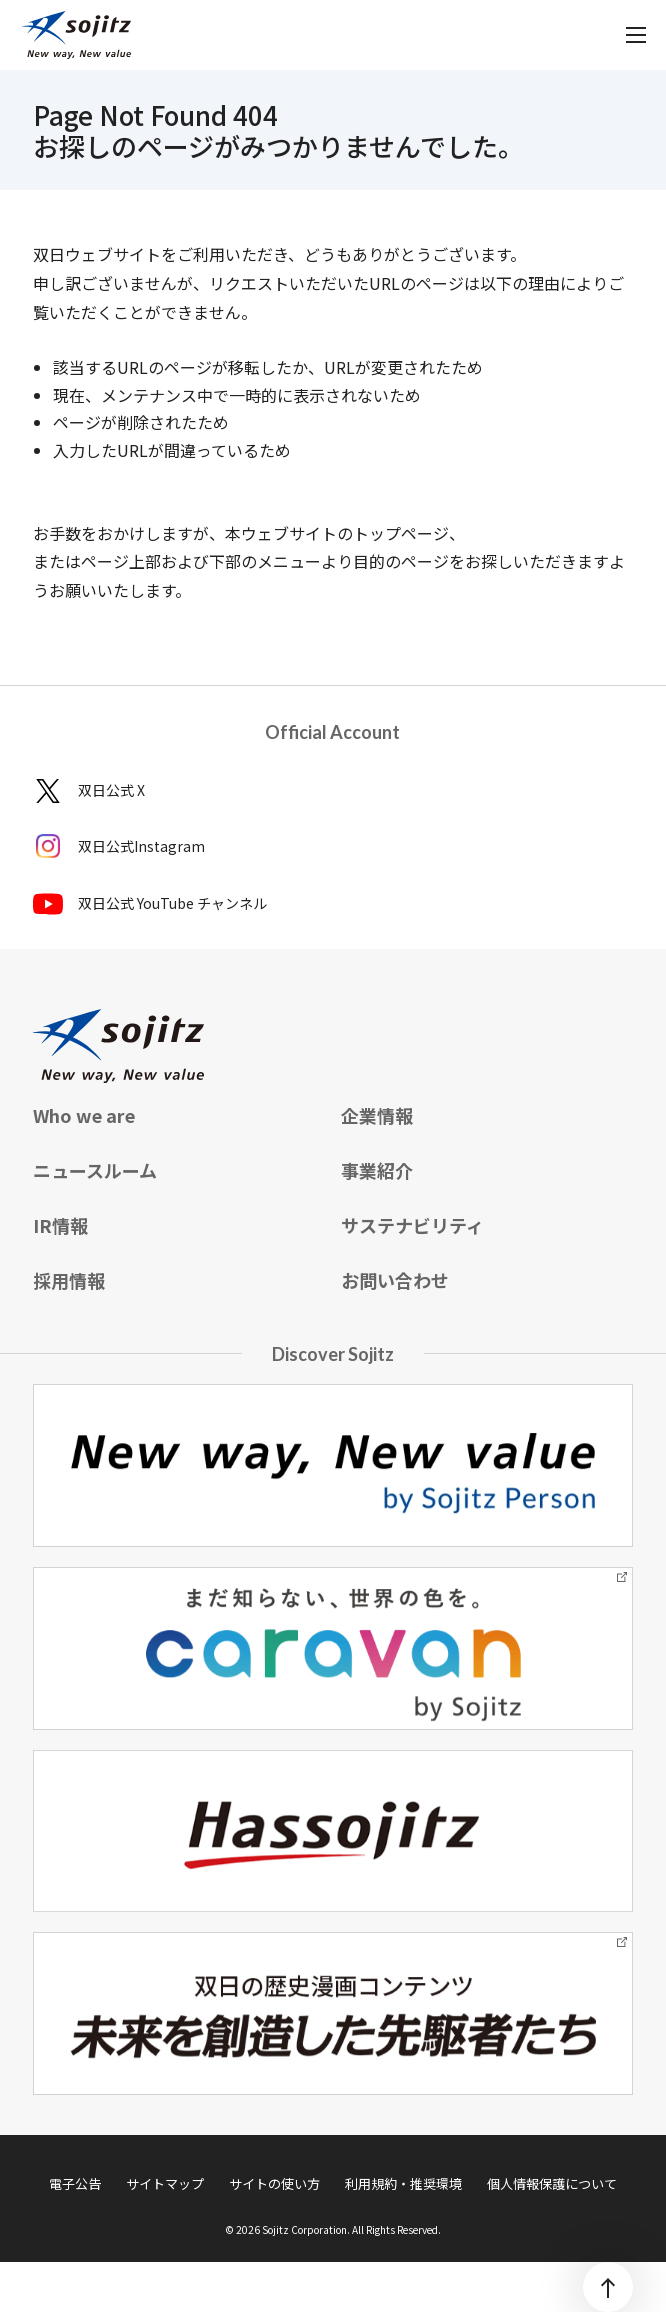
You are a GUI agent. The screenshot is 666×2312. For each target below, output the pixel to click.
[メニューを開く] (636, 35)
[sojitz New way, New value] (76, 35)
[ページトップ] (608, 2287)
